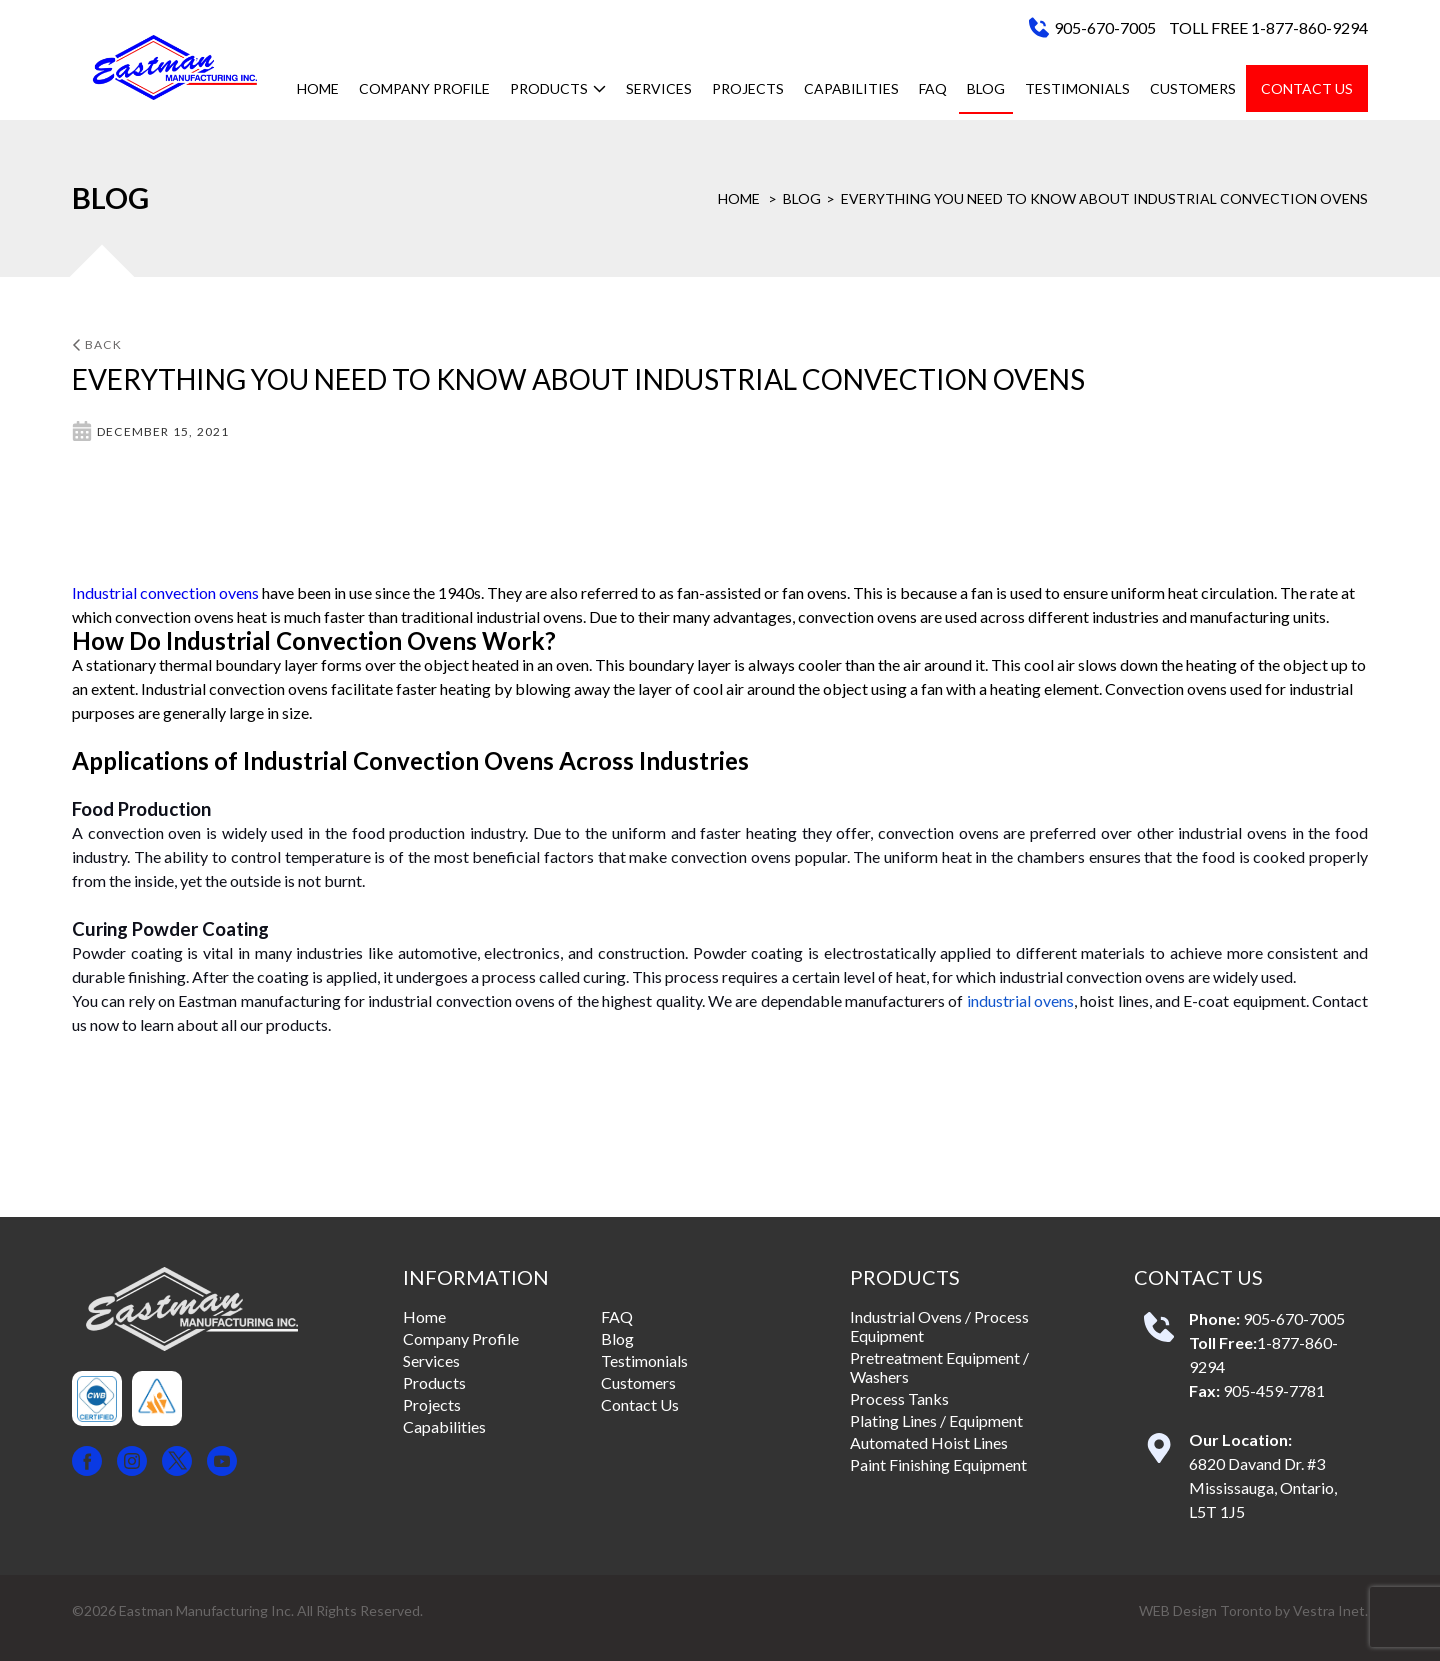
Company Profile (424, 88)
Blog (986, 88)
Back (97, 344)
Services (659, 88)
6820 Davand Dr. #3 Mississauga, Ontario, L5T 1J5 (1263, 1487)
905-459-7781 (1274, 1390)
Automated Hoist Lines (929, 1442)
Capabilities (851, 88)
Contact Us (1307, 88)
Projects (748, 88)
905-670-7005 (1105, 27)
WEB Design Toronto (1205, 1610)
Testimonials (1077, 88)
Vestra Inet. (1330, 1610)
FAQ (933, 88)
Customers (1193, 88)
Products (558, 88)
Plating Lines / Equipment (936, 1420)
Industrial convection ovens (165, 592)
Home (318, 88)
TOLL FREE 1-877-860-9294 (1268, 27)
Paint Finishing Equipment (938, 1464)
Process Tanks (899, 1398)
